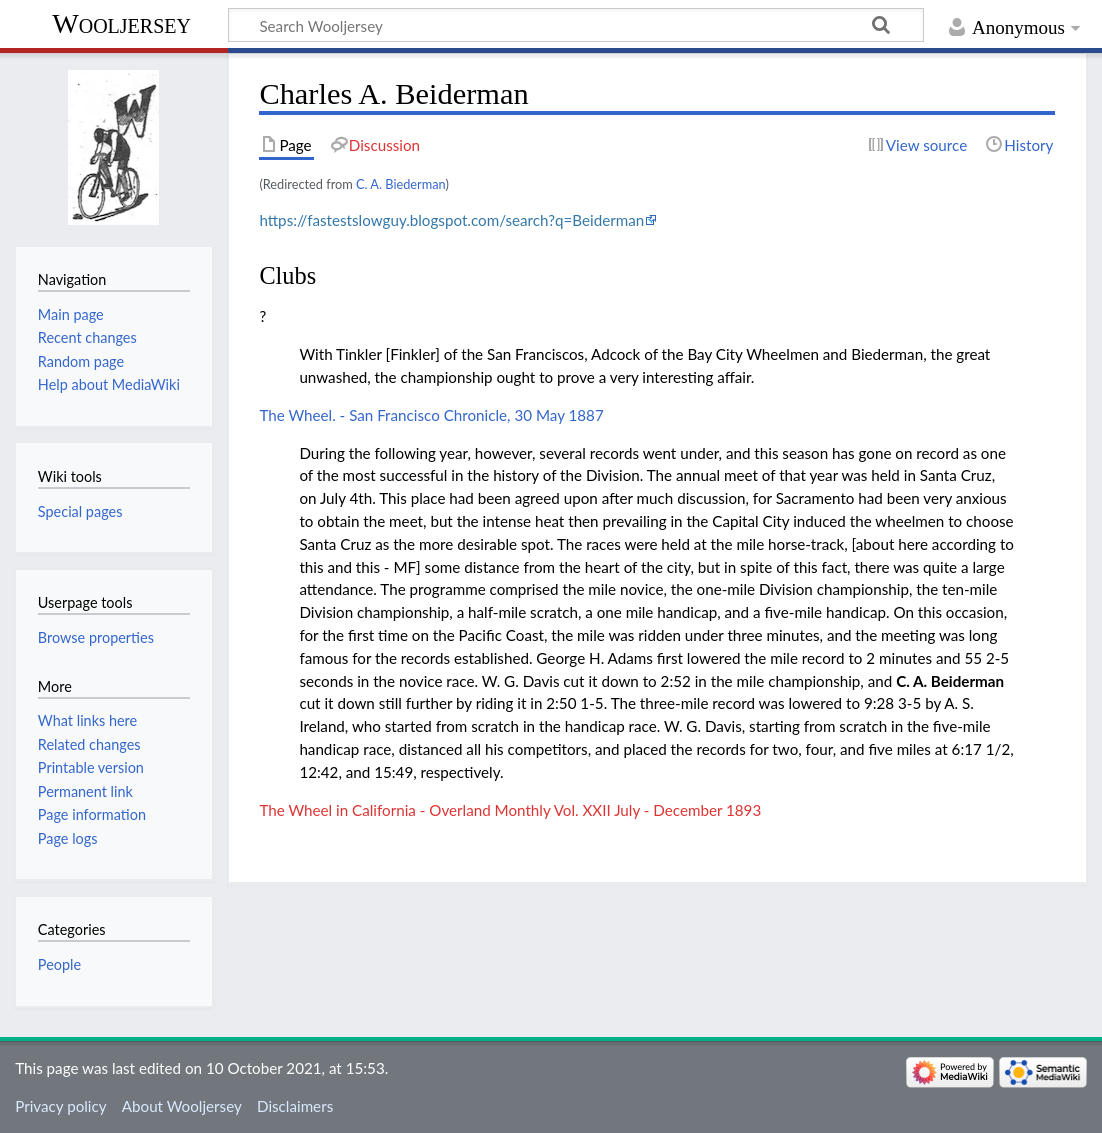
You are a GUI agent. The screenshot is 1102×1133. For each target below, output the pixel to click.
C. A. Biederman (400, 184)
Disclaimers (295, 1106)
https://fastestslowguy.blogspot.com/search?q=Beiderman (451, 220)
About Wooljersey (182, 1106)
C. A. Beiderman (950, 681)
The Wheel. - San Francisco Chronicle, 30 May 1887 (431, 415)
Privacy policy (60, 1106)
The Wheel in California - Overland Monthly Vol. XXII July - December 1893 (510, 810)
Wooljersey (121, 23)
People (59, 964)
